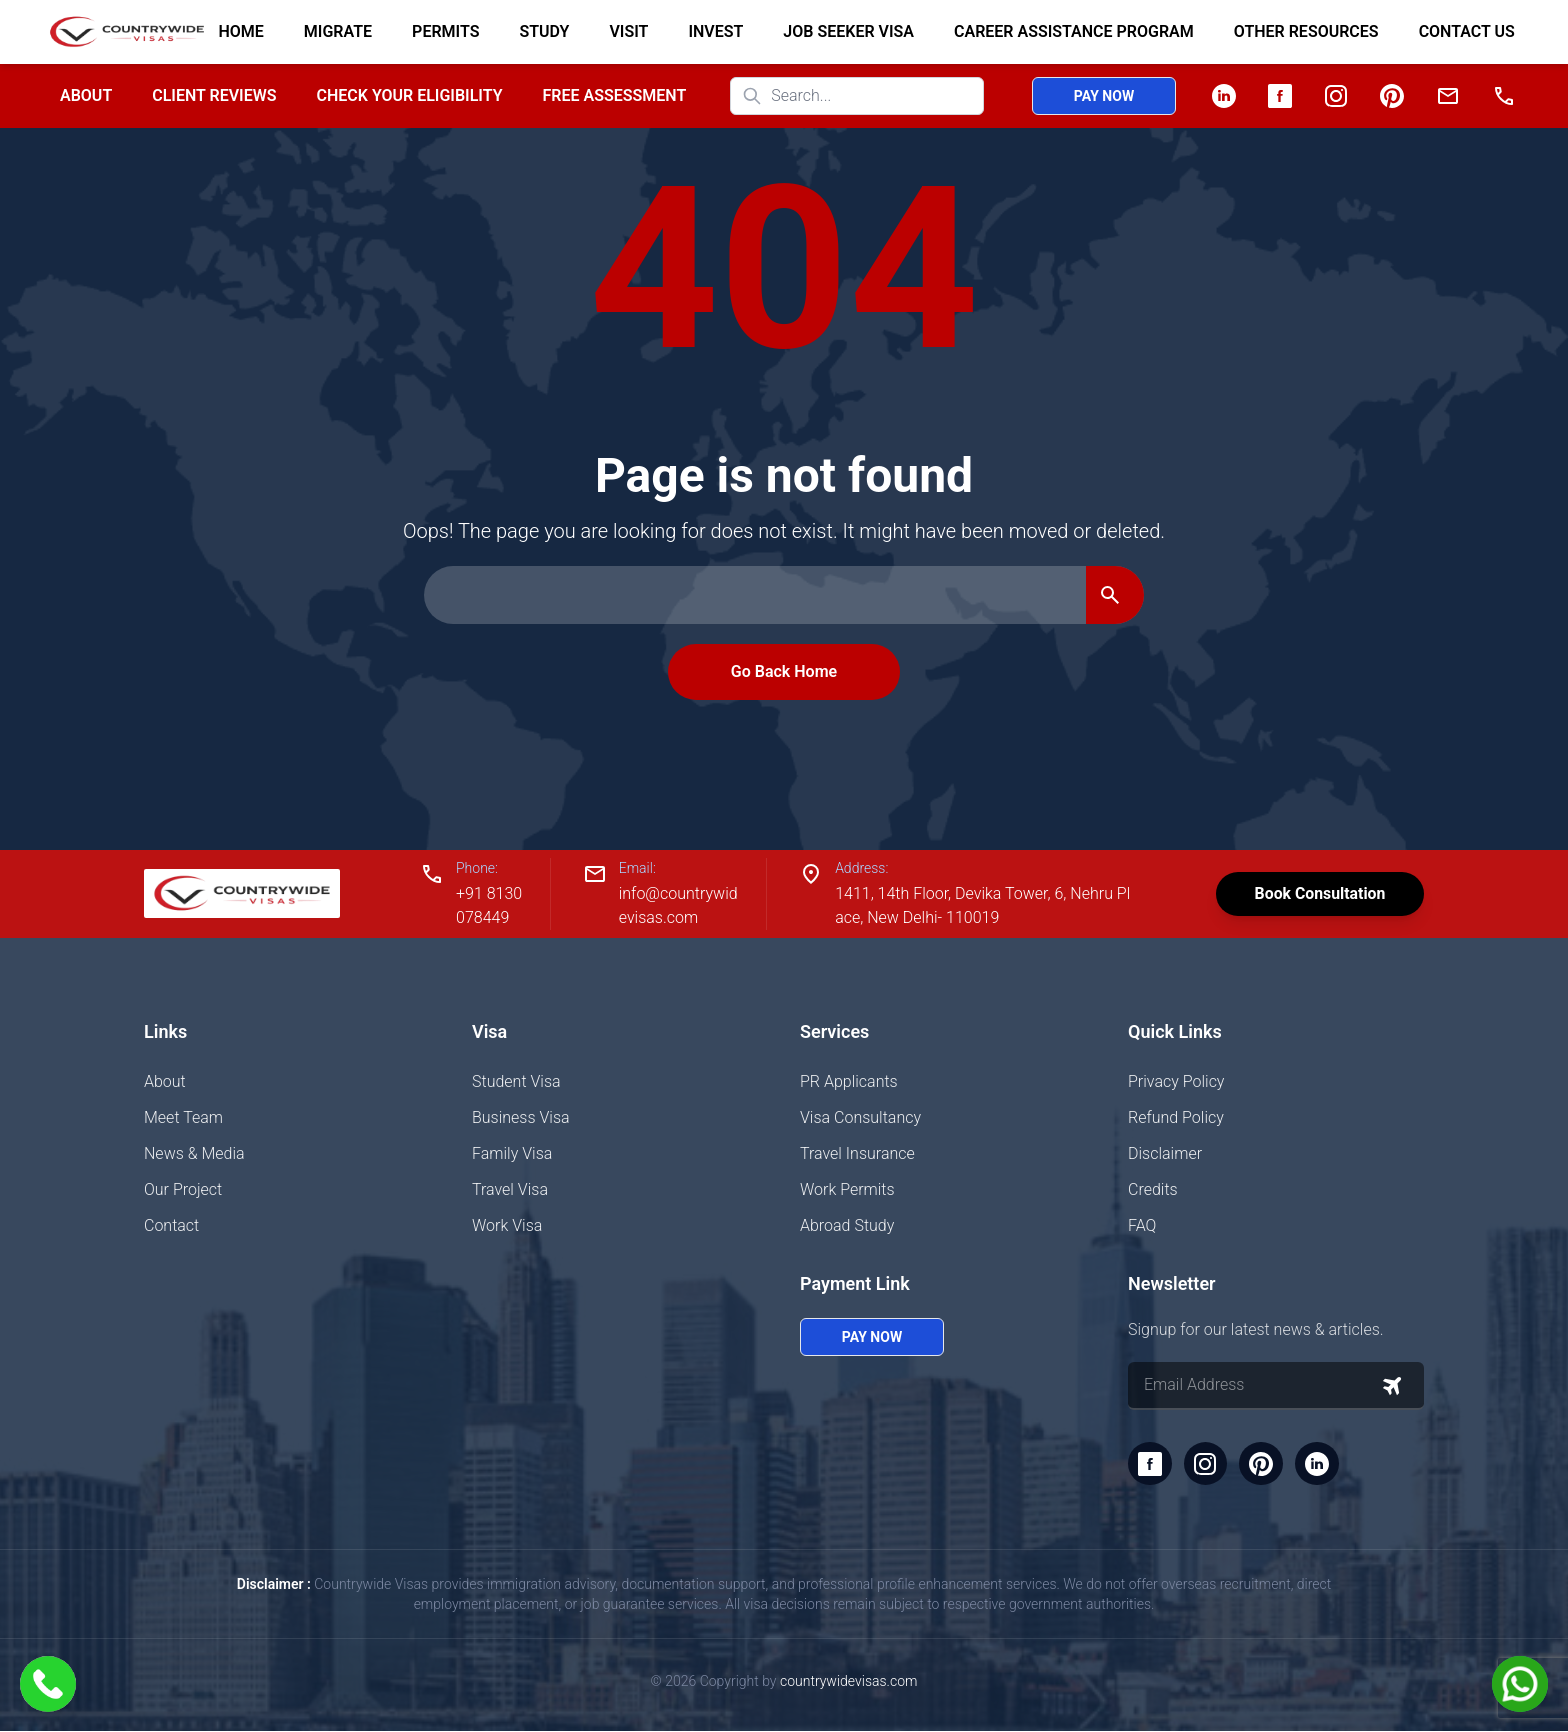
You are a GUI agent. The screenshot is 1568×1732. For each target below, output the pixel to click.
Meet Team (183, 1117)
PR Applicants (849, 1081)
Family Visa (512, 1153)
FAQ (1142, 1225)
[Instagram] (1336, 96)
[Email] (1448, 96)
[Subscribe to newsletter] (1392, 1386)
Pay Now (1104, 96)
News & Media (194, 1153)
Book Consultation (1318, 893)
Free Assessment (615, 95)
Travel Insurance (857, 1153)
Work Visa (507, 1225)
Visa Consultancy (860, 1117)
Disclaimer (1165, 1153)
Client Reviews (214, 95)
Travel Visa (510, 1189)
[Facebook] (1280, 96)
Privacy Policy (1176, 1081)
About (86, 95)
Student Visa (516, 1081)
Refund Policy (1176, 1117)
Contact (171, 1225)
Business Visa (521, 1117)
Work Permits (847, 1189)
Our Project (183, 1189)
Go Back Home (784, 671)
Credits (1153, 1189)
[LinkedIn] (1224, 96)
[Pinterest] (1392, 96)
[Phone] (1504, 96)
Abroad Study (847, 1225)
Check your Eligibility (409, 95)
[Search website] (857, 96)
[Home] (119, 32)
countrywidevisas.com (848, 1682)
